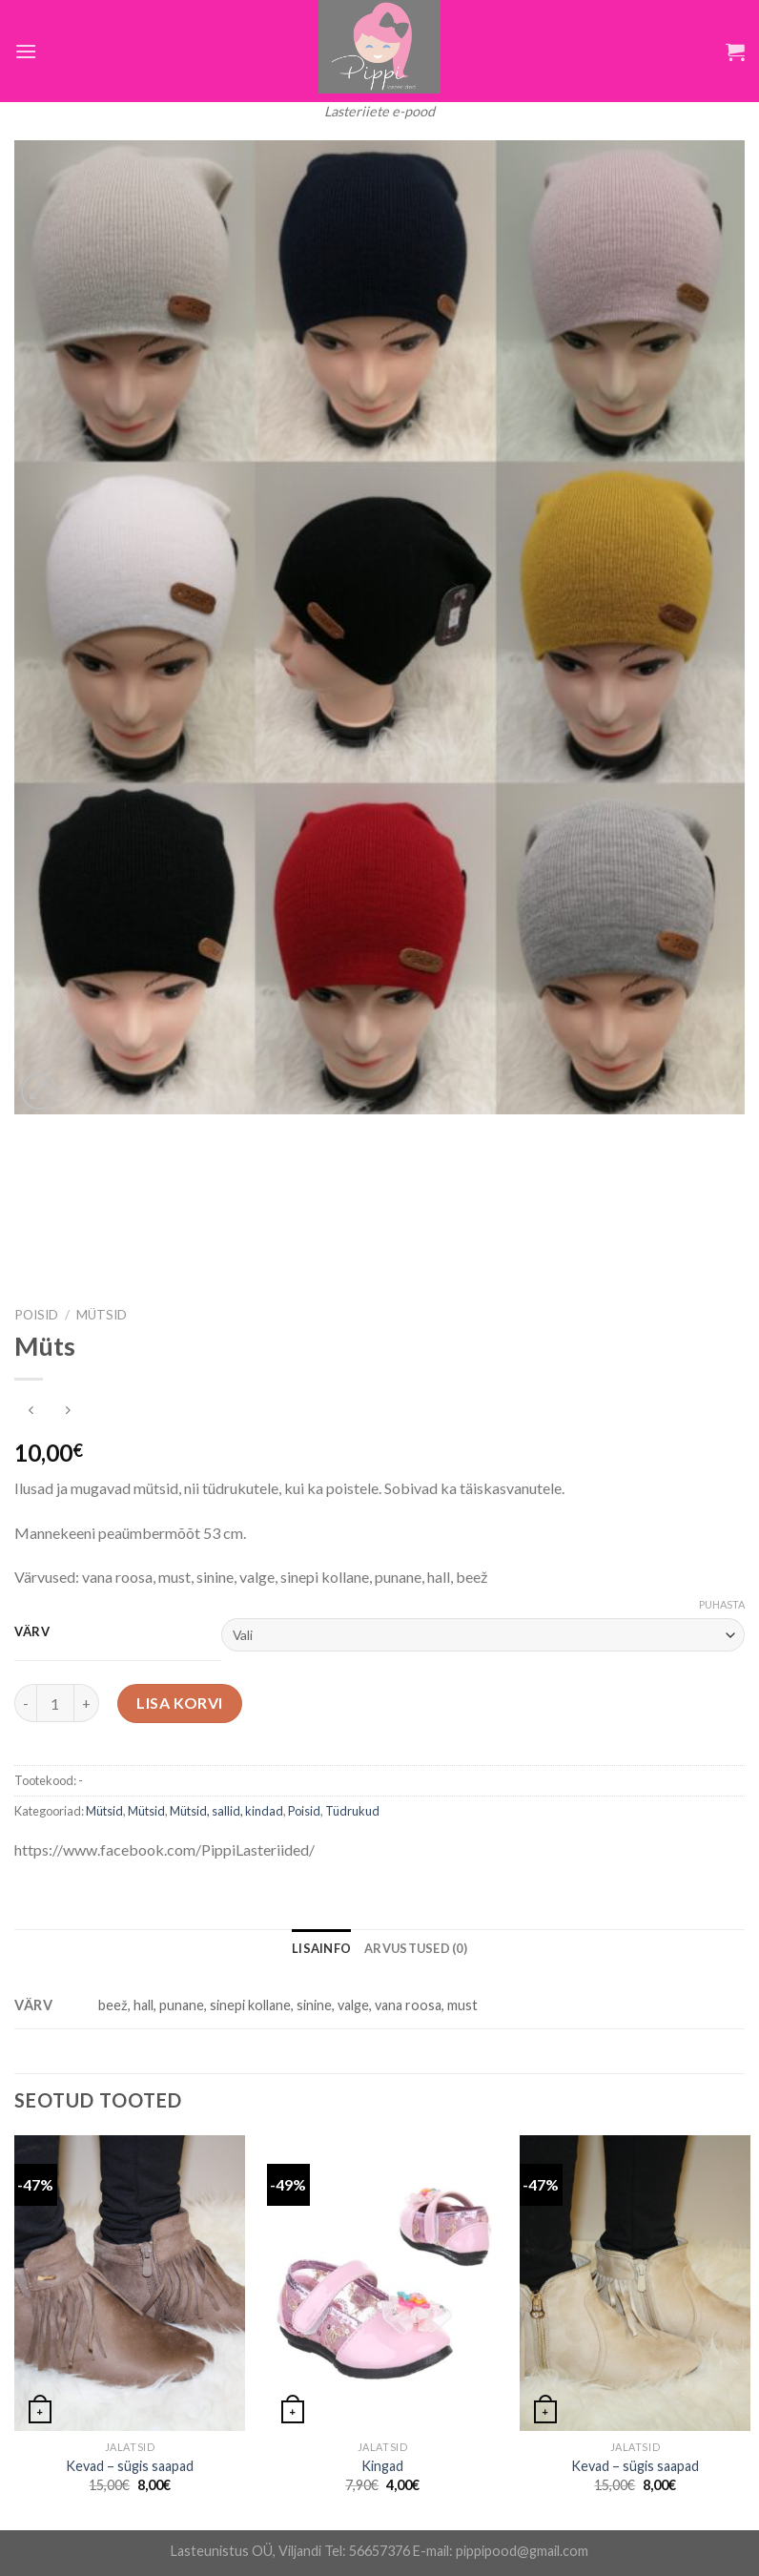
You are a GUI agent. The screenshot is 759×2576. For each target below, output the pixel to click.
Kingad (382, 2466)
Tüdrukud (352, 1810)
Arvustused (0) (415, 1948)
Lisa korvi (179, 1702)
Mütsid (101, 1314)
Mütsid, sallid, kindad (226, 1810)
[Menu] (25, 51)
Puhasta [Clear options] (722, 1604)
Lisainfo (321, 1948)
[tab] (321, 1948)
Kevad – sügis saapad (130, 2466)
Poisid (36, 1314)
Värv (32, 1632)
